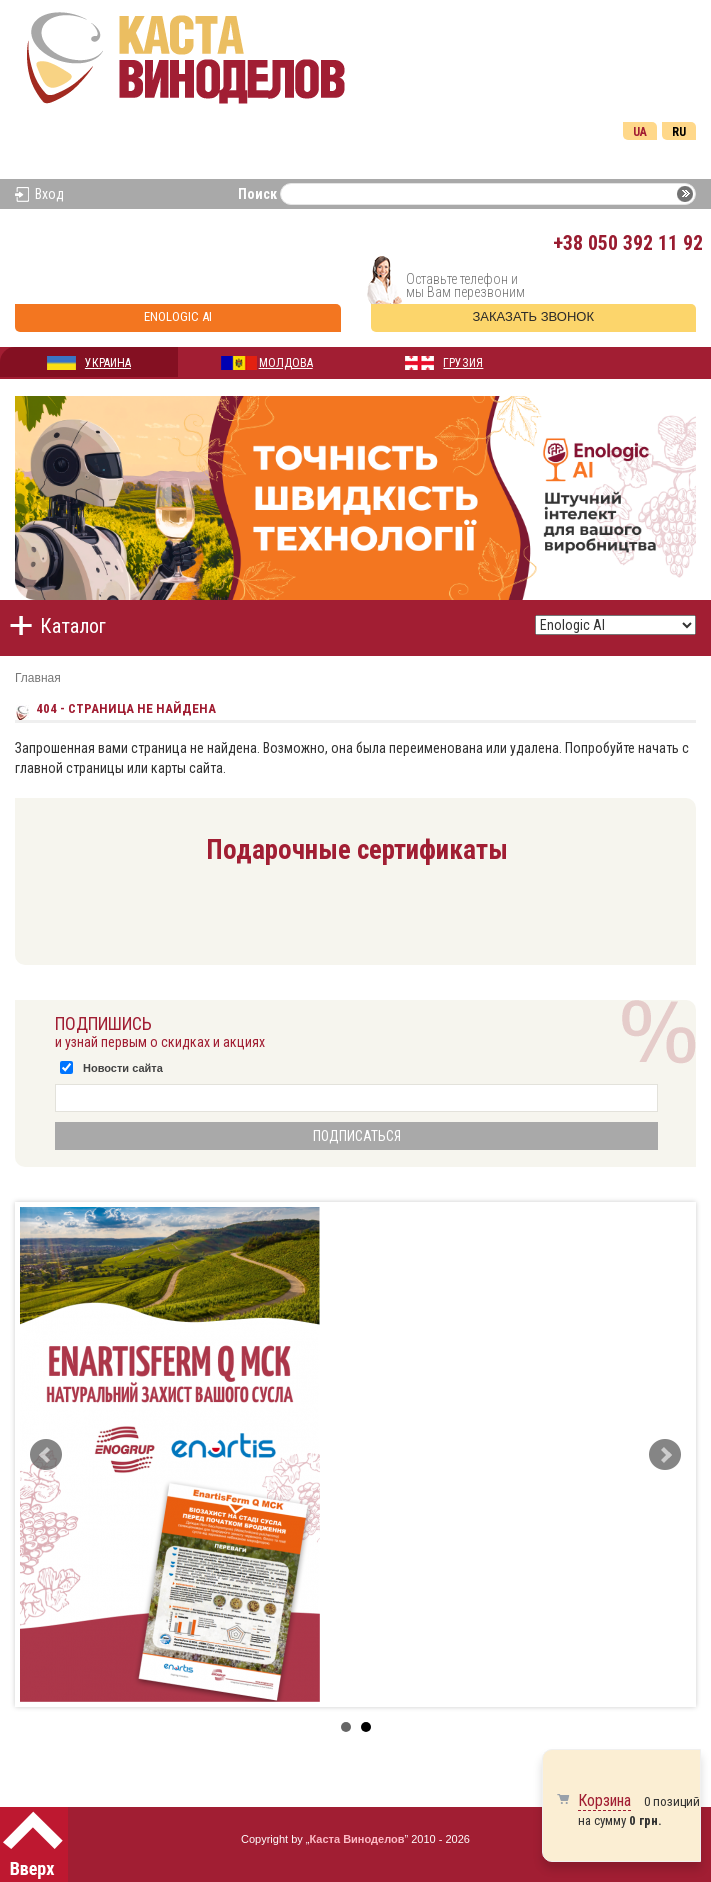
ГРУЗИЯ (463, 363)
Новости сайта (123, 1068)
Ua (640, 132)
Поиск (257, 194)
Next (665, 1455)
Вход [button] (49, 194)
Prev (46, 1455)
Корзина (604, 1800)
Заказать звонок (534, 316)
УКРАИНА (108, 363)
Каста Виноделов (357, 1839)
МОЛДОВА (286, 363)
